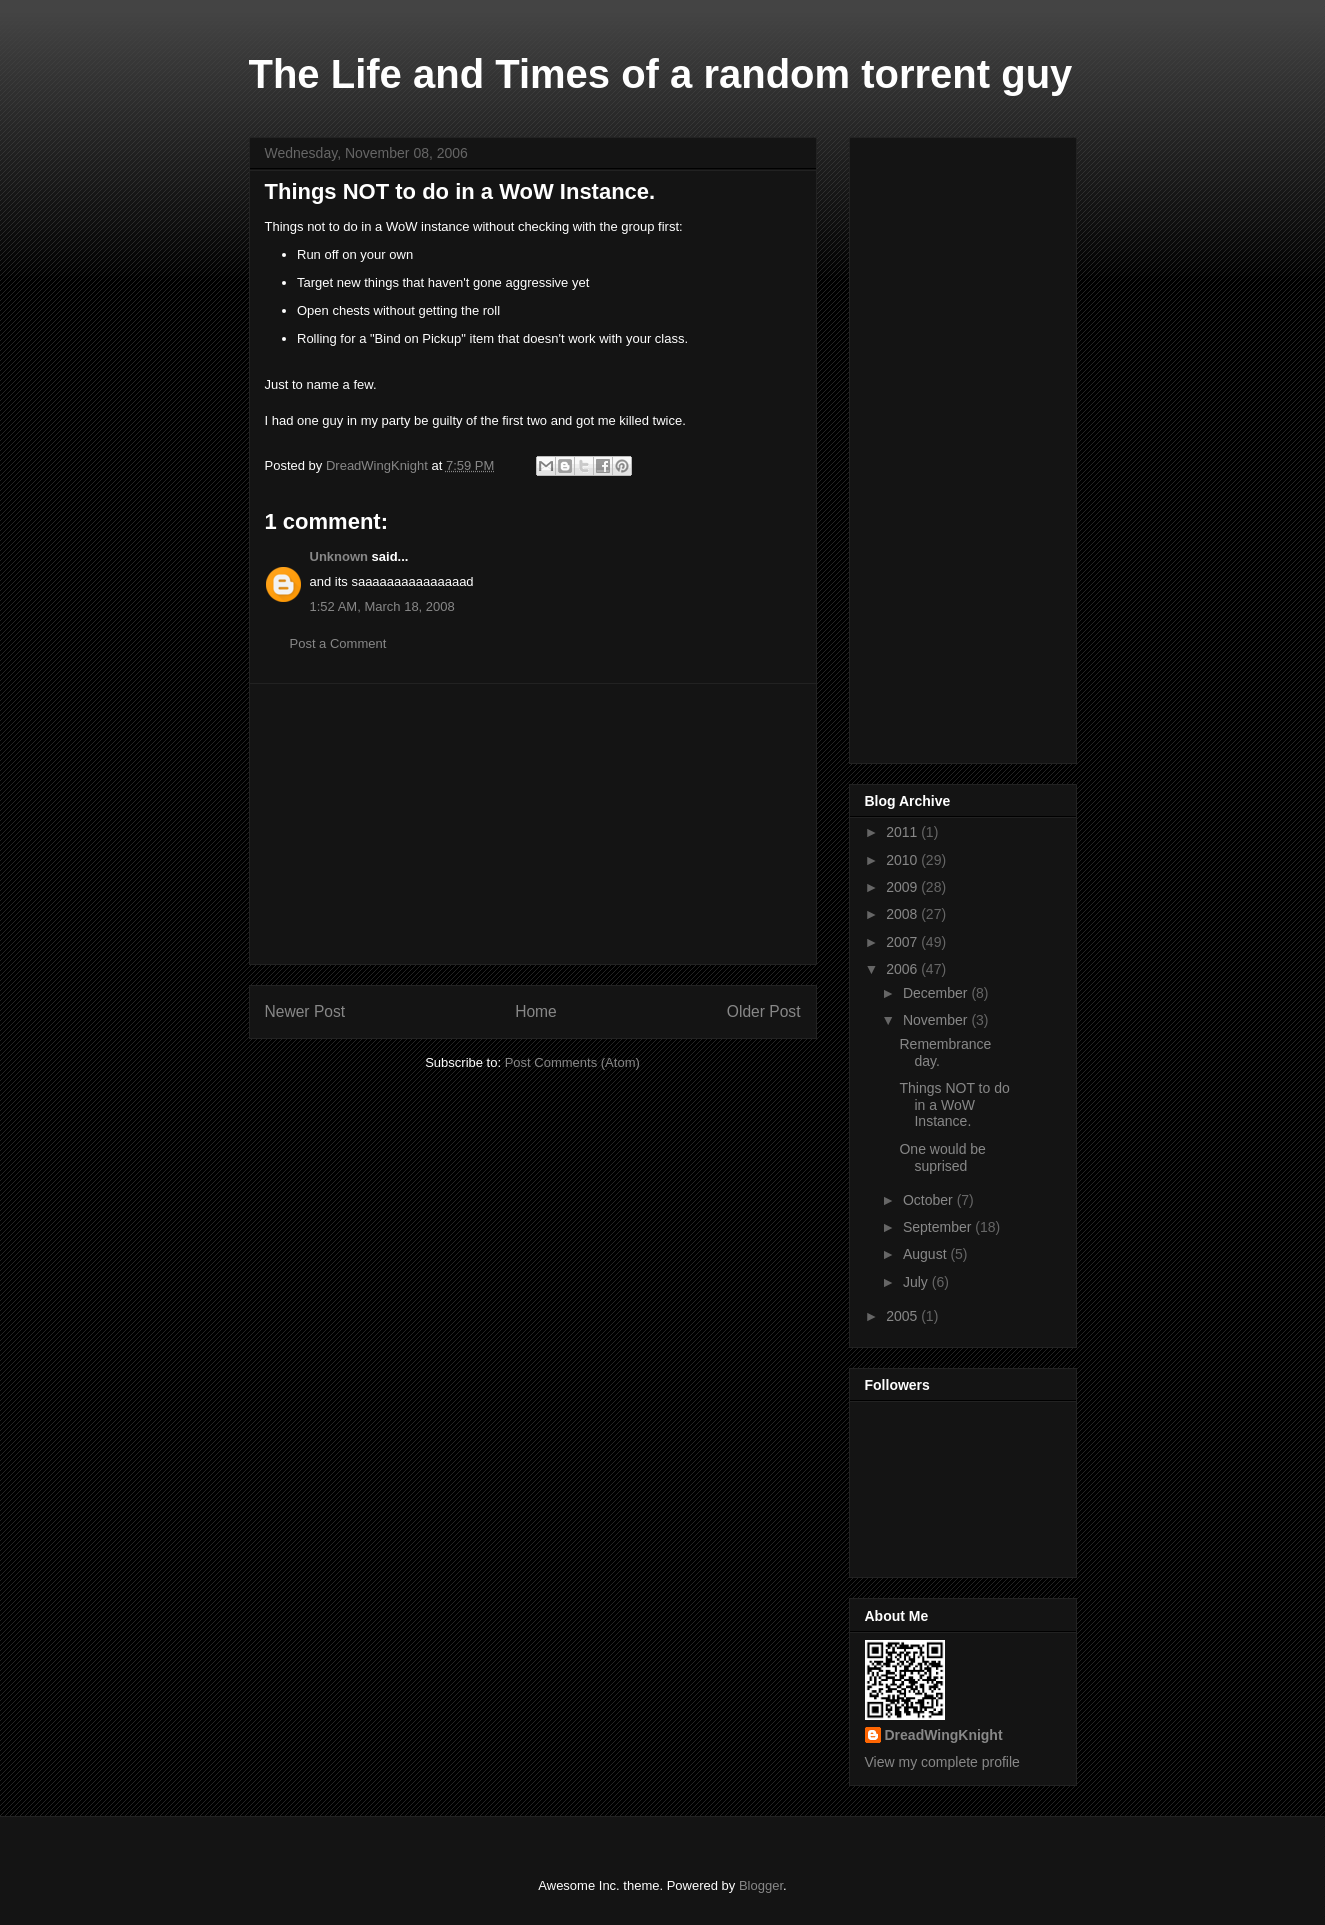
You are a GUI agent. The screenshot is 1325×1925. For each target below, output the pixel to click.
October (930, 1200)
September (939, 1227)
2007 (903, 942)
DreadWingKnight (944, 1735)
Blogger (761, 1885)
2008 (903, 914)
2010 (903, 860)
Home (536, 1011)
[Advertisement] (533, 824)
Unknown (339, 556)
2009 (903, 887)
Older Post (764, 1011)
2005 (903, 1316)
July (917, 1282)
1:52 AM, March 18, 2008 (382, 606)
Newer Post (305, 1011)
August (926, 1254)
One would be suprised (942, 1157)
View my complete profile (942, 1762)
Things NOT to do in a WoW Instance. (954, 1105)
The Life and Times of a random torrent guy (661, 74)
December (937, 993)
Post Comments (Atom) (572, 1062)
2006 (903, 969)
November (937, 1020)
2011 (903, 832)
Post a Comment (338, 643)
